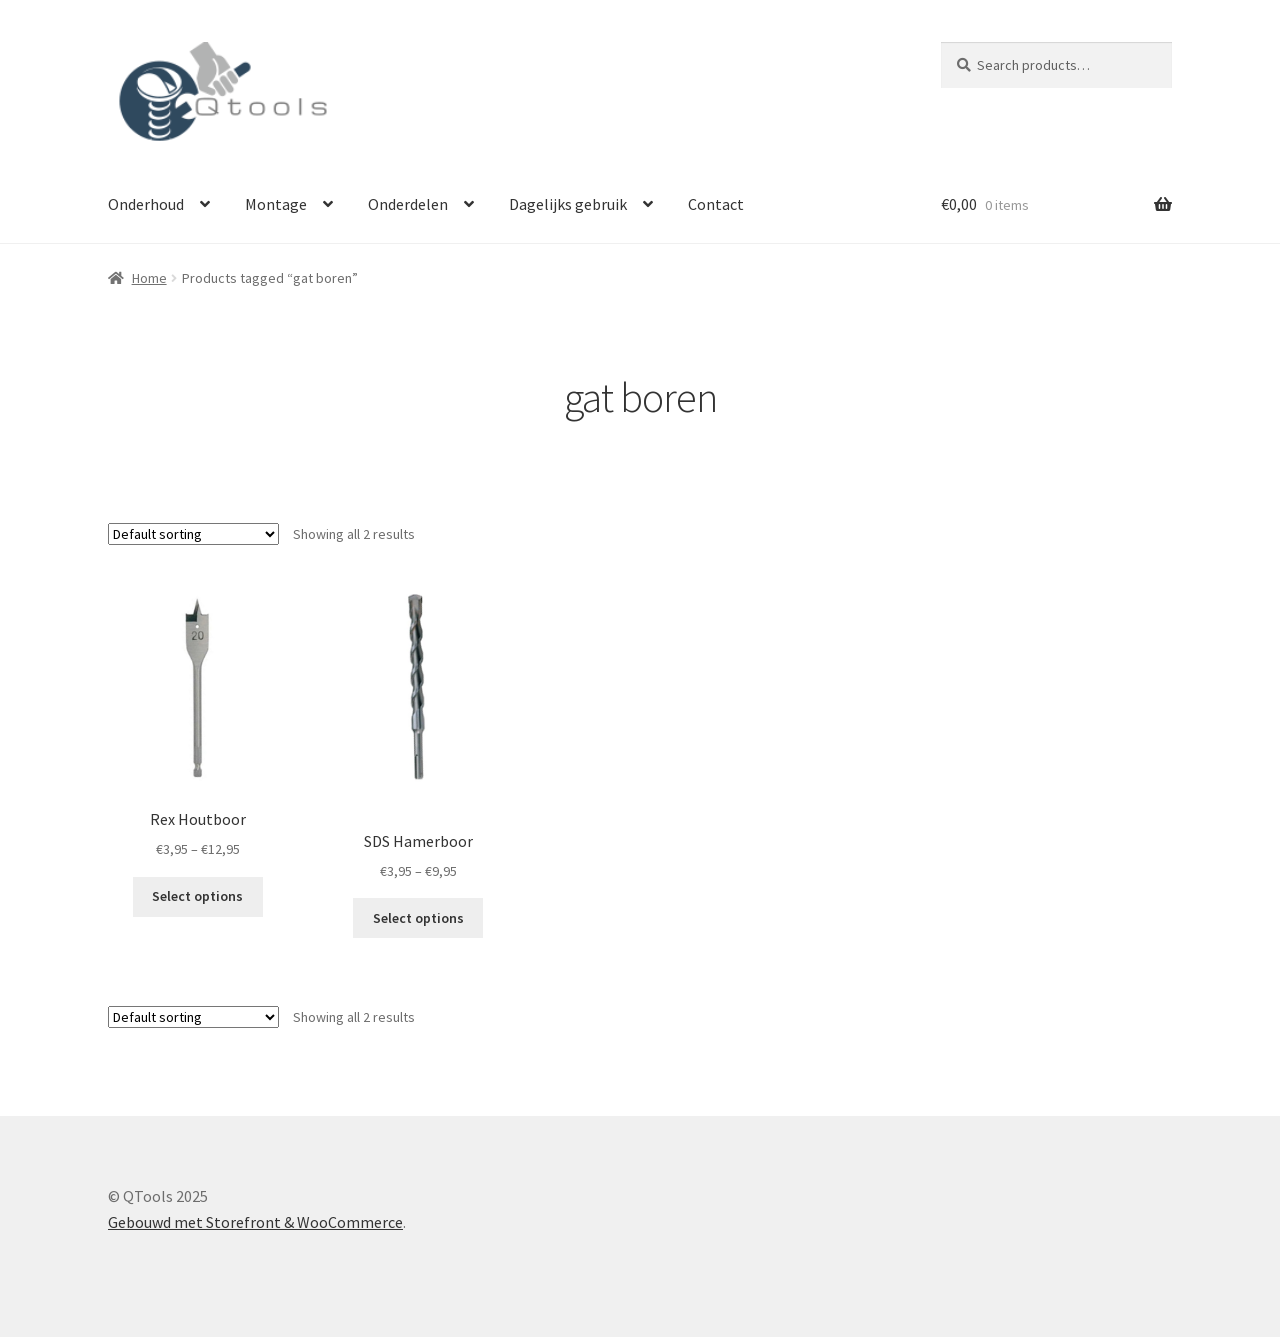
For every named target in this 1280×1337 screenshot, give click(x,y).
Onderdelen (408, 204)
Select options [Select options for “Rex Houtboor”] (197, 896)
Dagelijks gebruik (568, 204)
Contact (716, 204)
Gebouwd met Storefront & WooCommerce (255, 1222)
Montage (276, 204)
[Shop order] (193, 534)
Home (149, 278)
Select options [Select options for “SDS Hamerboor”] (418, 918)
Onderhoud (146, 204)
